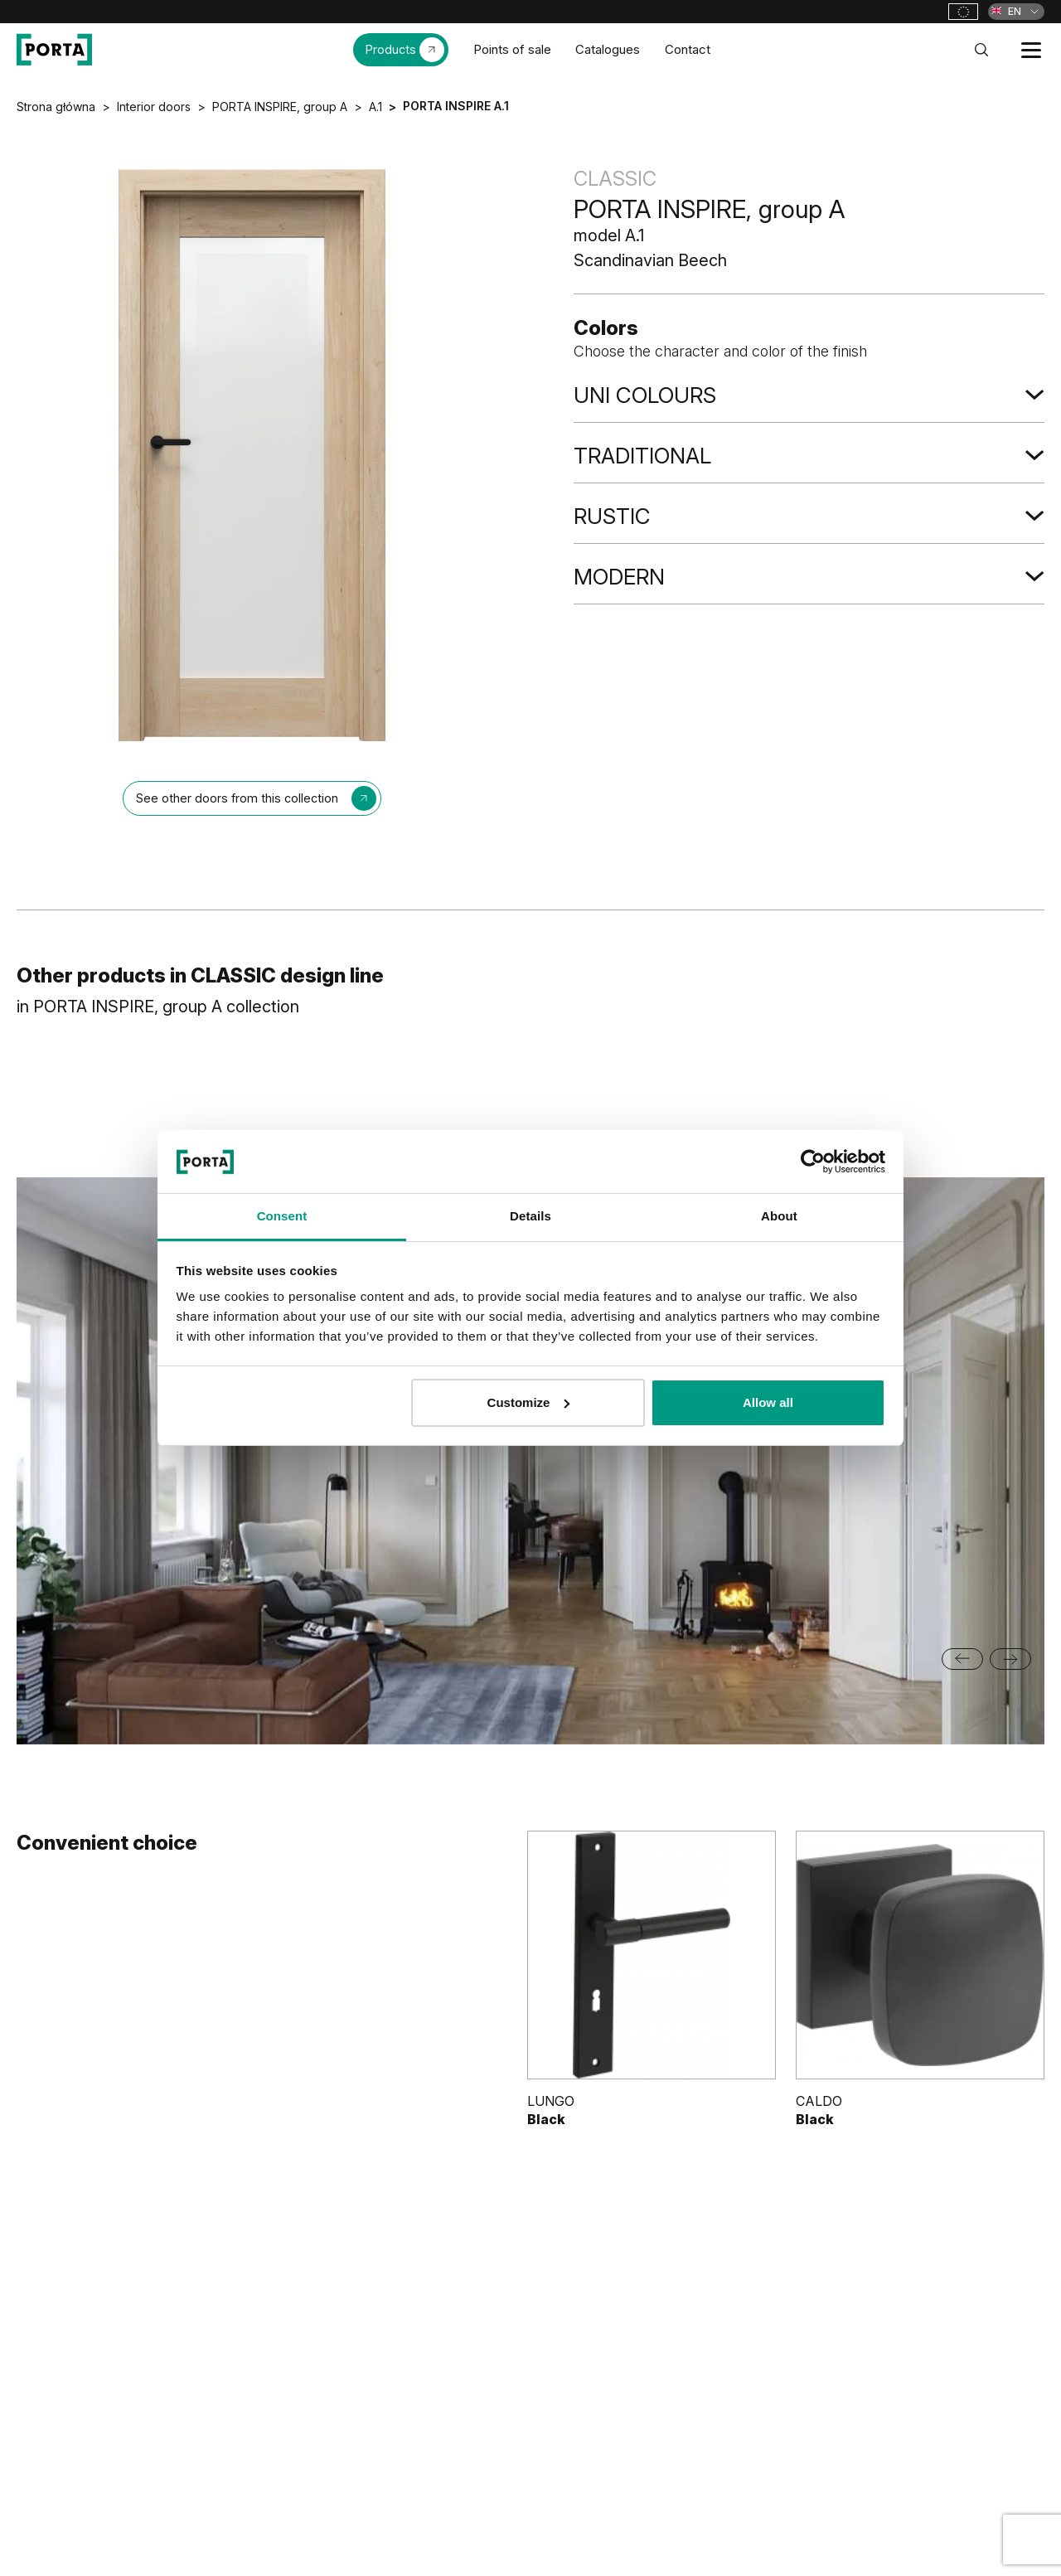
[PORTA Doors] (54, 49)
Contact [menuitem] (687, 49)
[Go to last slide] (962, 1659)
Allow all (768, 1402)
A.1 (375, 106)
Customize (528, 1402)
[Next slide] (1010, 1659)
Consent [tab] (282, 1216)
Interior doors (154, 106)
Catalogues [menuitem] (607, 49)
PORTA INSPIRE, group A (279, 106)
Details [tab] (530, 1216)
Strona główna (56, 106)
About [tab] (779, 1216)
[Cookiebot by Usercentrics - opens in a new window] (812, 1161)
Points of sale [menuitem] (512, 49)
